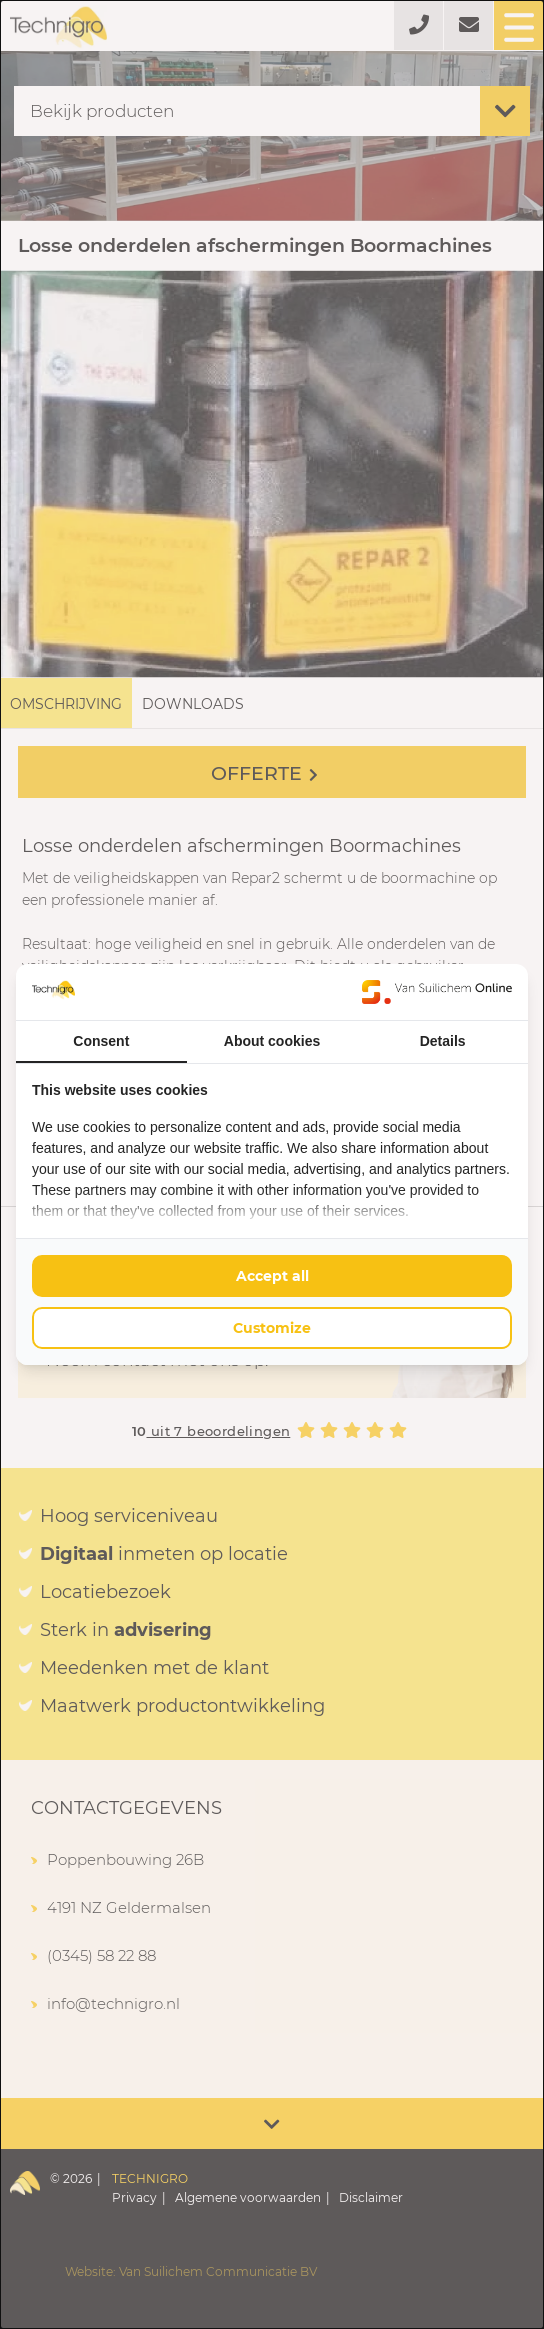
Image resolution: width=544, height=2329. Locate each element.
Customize (272, 1328)
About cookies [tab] (272, 1041)
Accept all (272, 1276)
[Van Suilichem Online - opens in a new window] (437, 992)
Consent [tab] (101, 1041)
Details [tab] (443, 1041)
